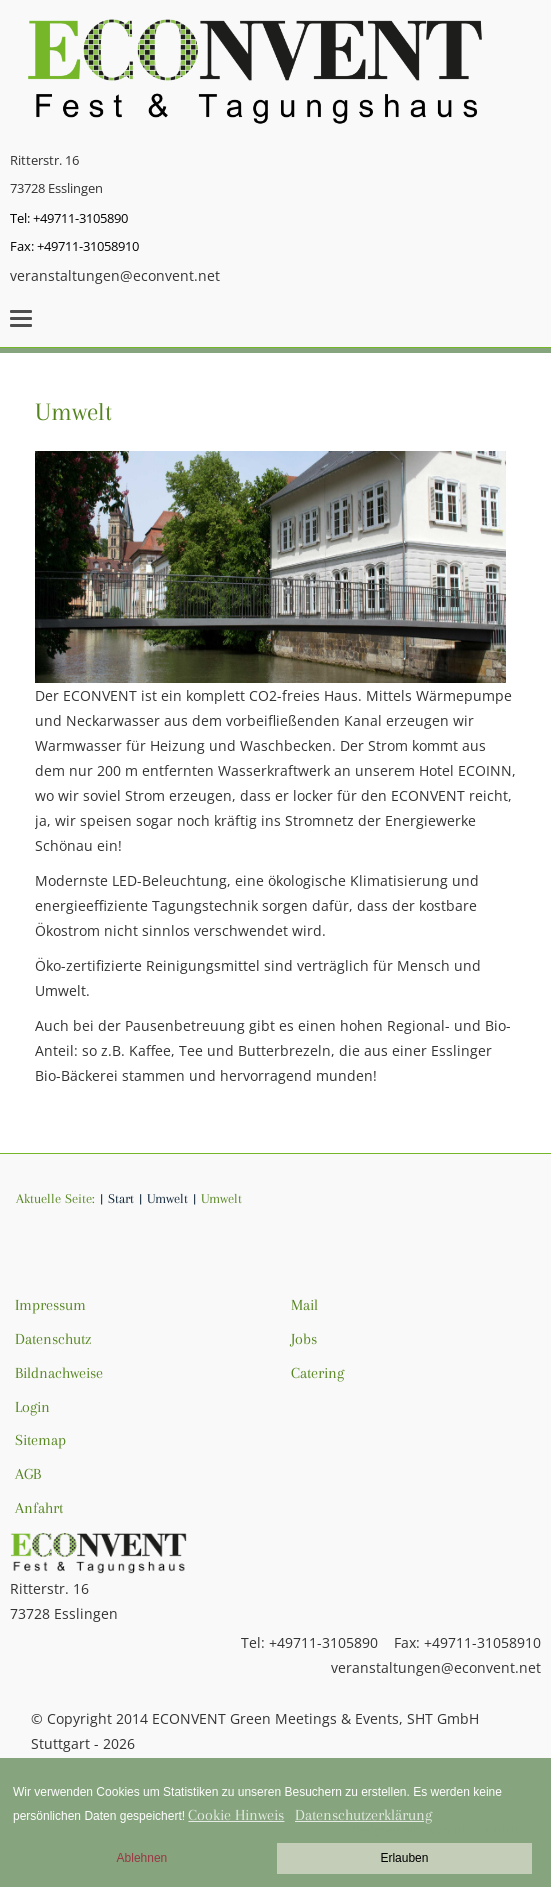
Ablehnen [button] (142, 1858)
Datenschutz (53, 1339)
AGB (28, 1474)
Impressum (50, 1305)
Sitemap (40, 1440)
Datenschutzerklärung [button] (363, 1815)
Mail (304, 1305)
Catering (317, 1373)
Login (32, 1407)
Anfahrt (39, 1508)
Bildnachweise (59, 1373)
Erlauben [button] (404, 1858)
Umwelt (73, 411)
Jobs (304, 1339)
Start (121, 1198)
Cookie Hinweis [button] (236, 1815)
